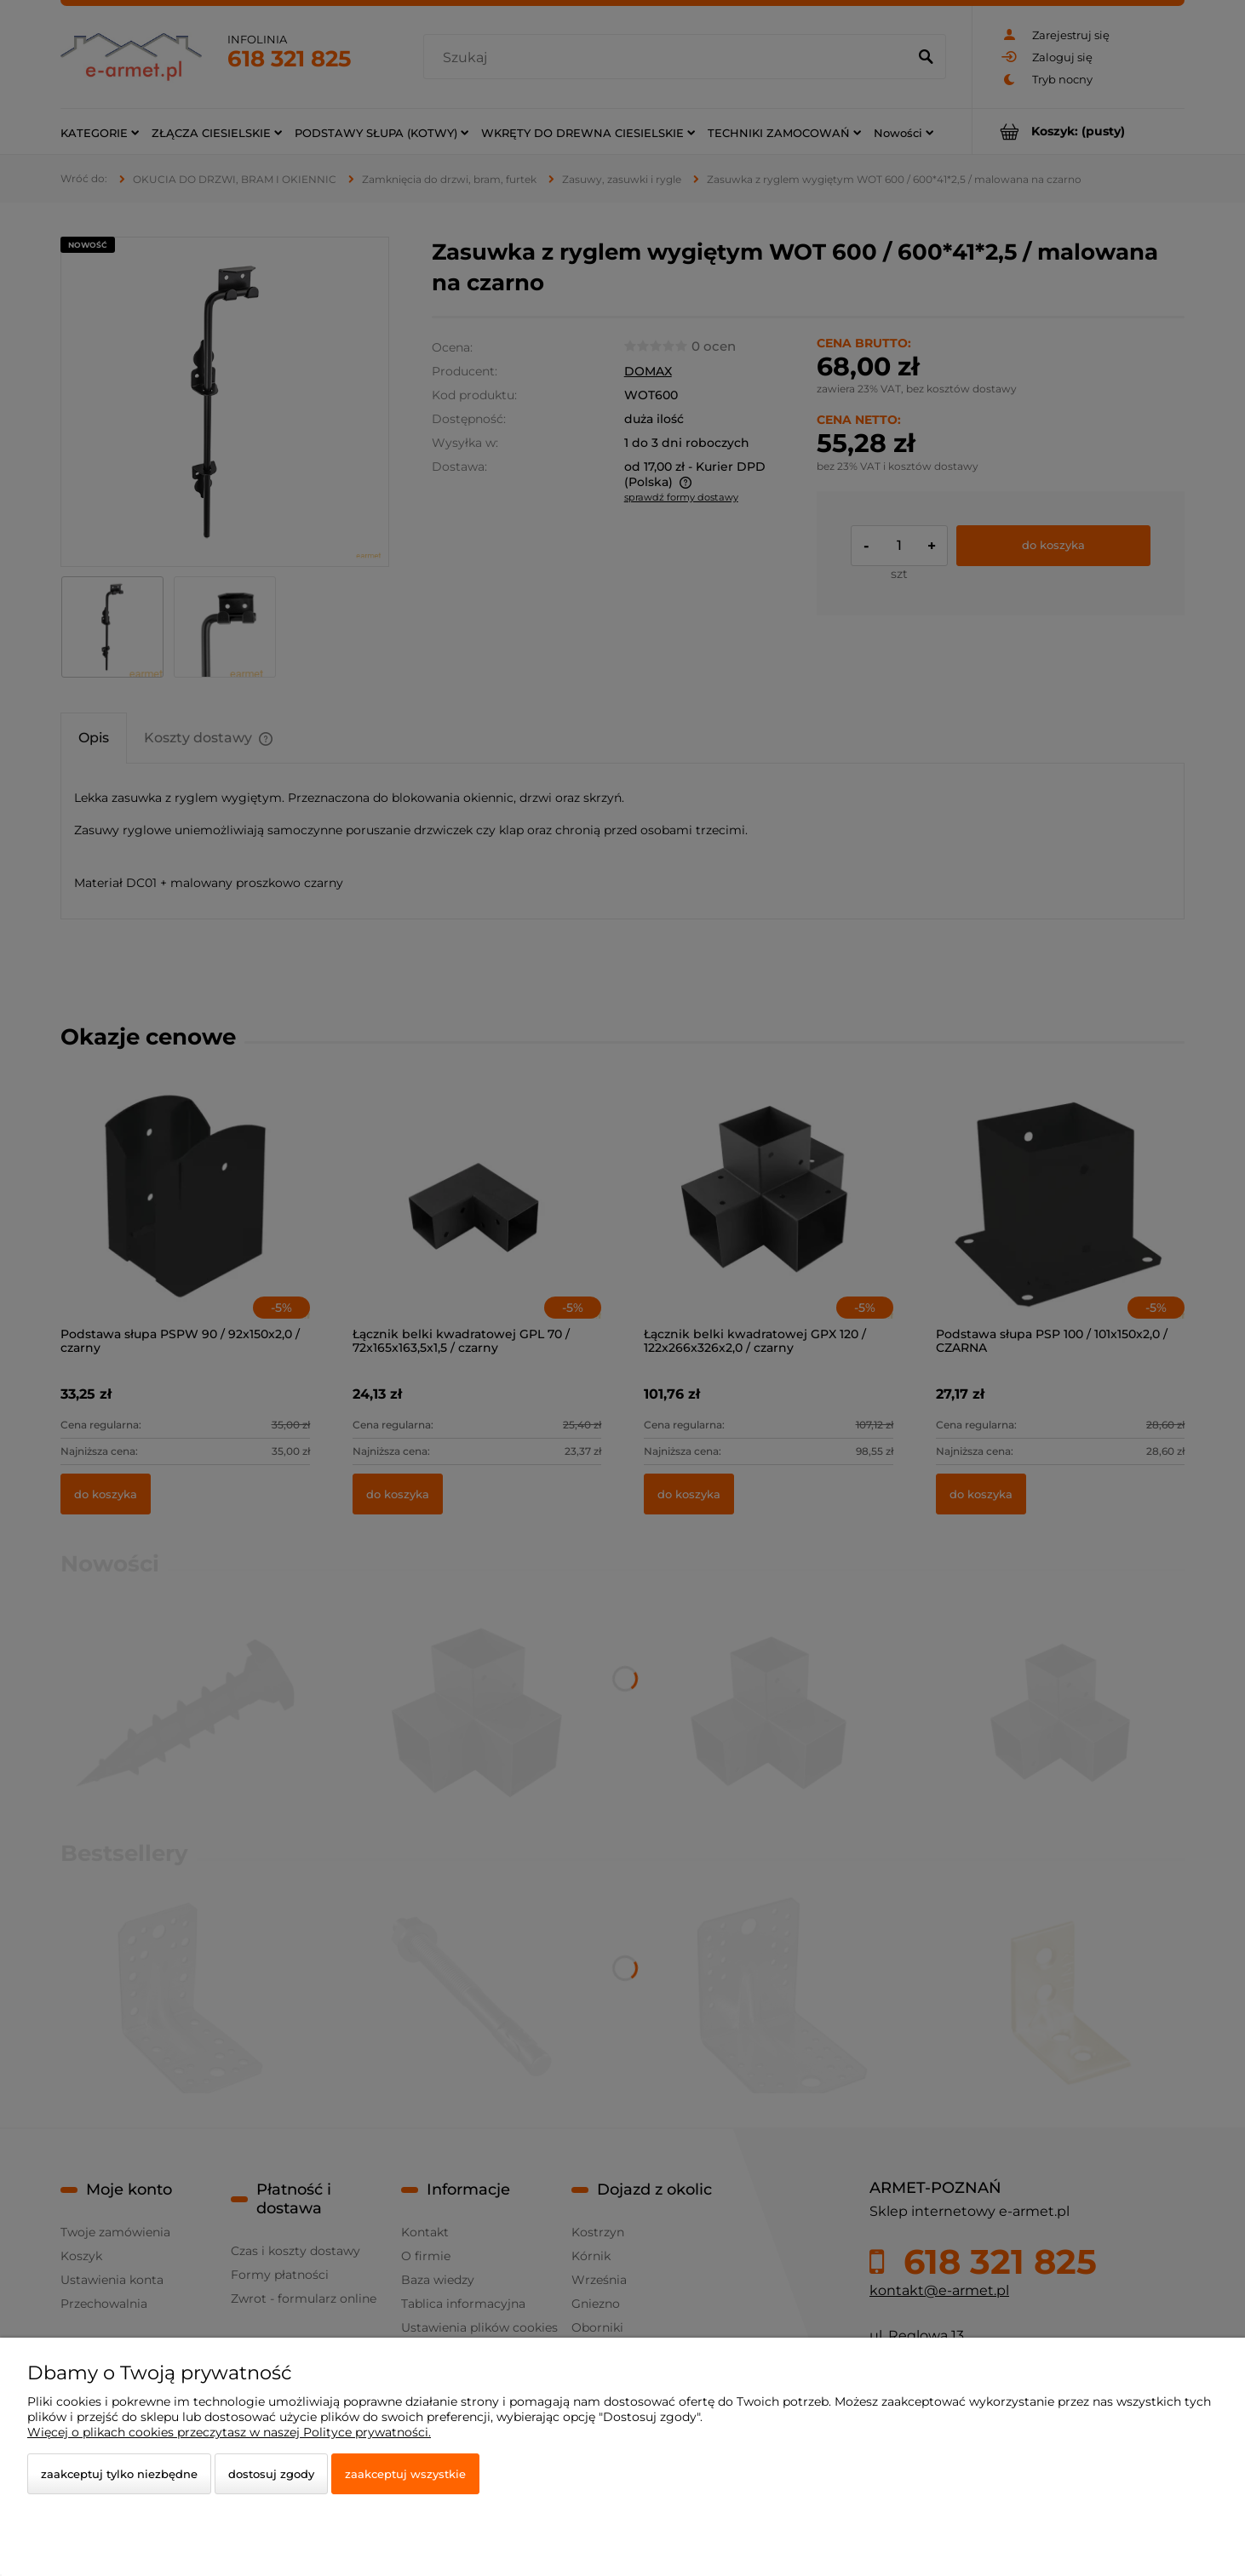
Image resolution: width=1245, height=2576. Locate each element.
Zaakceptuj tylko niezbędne (119, 2474)
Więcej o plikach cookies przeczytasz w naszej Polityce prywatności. (229, 2432)
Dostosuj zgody (271, 2474)
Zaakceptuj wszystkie (405, 2474)
